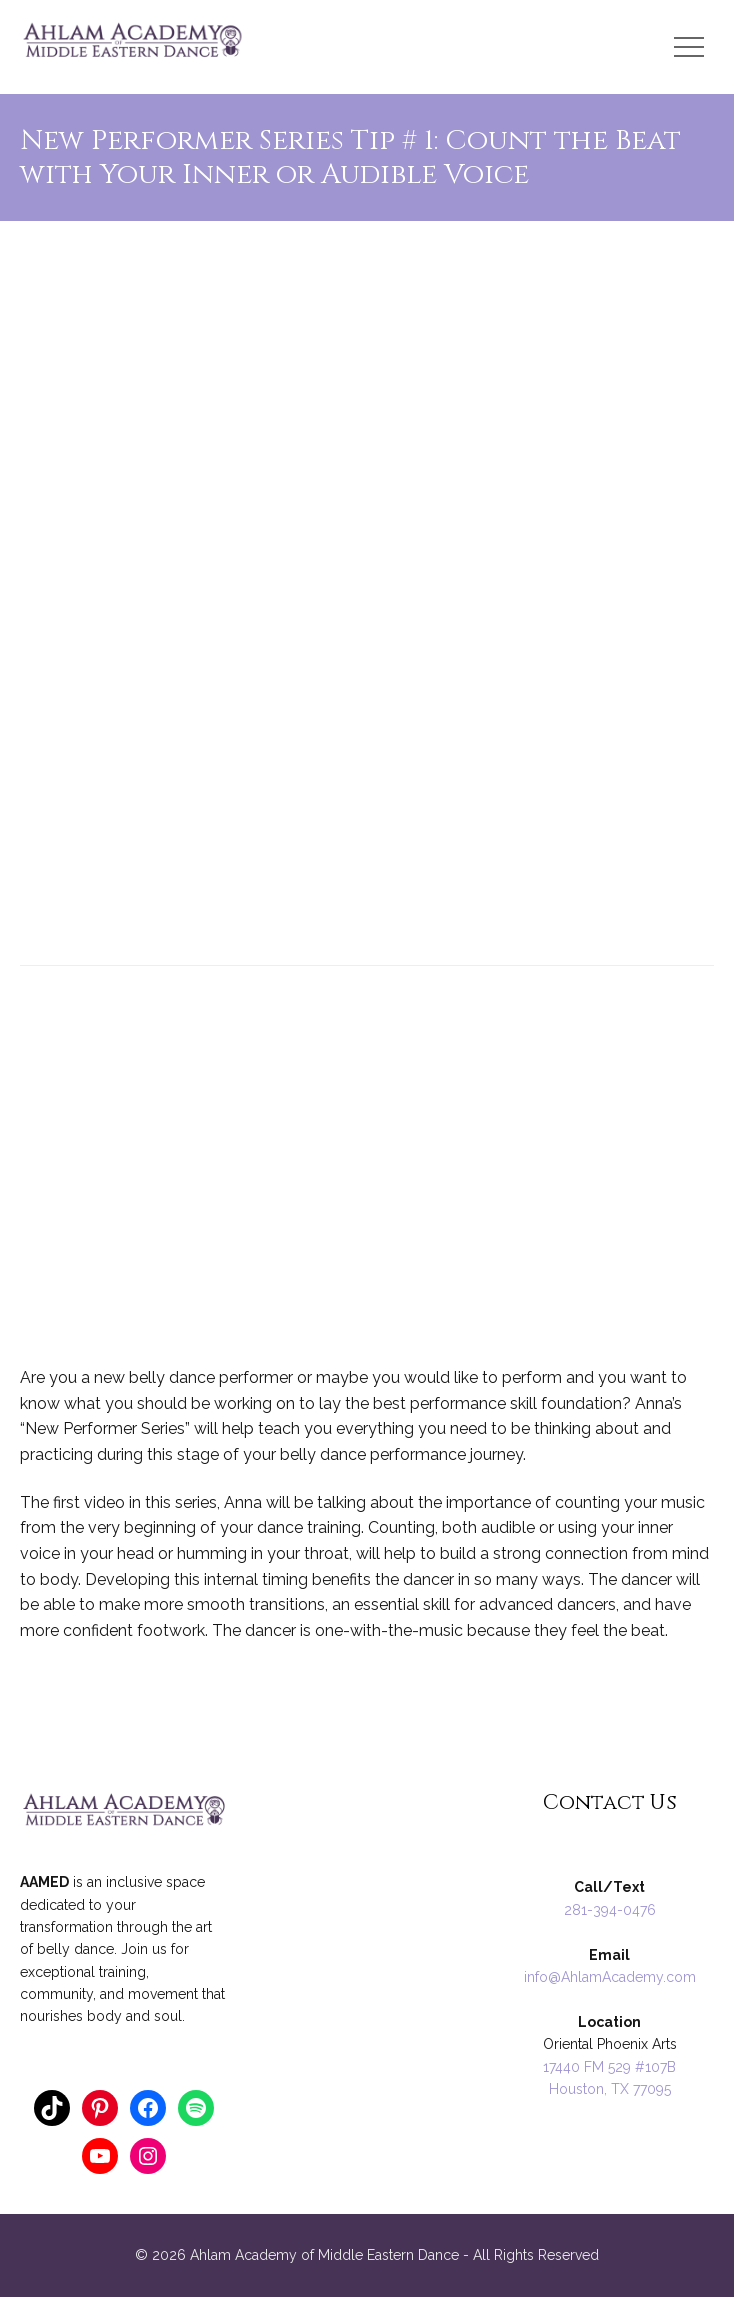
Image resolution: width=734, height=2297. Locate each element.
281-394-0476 (610, 1910)
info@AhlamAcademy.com (610, 1977)
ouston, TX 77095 (615, 2089)
